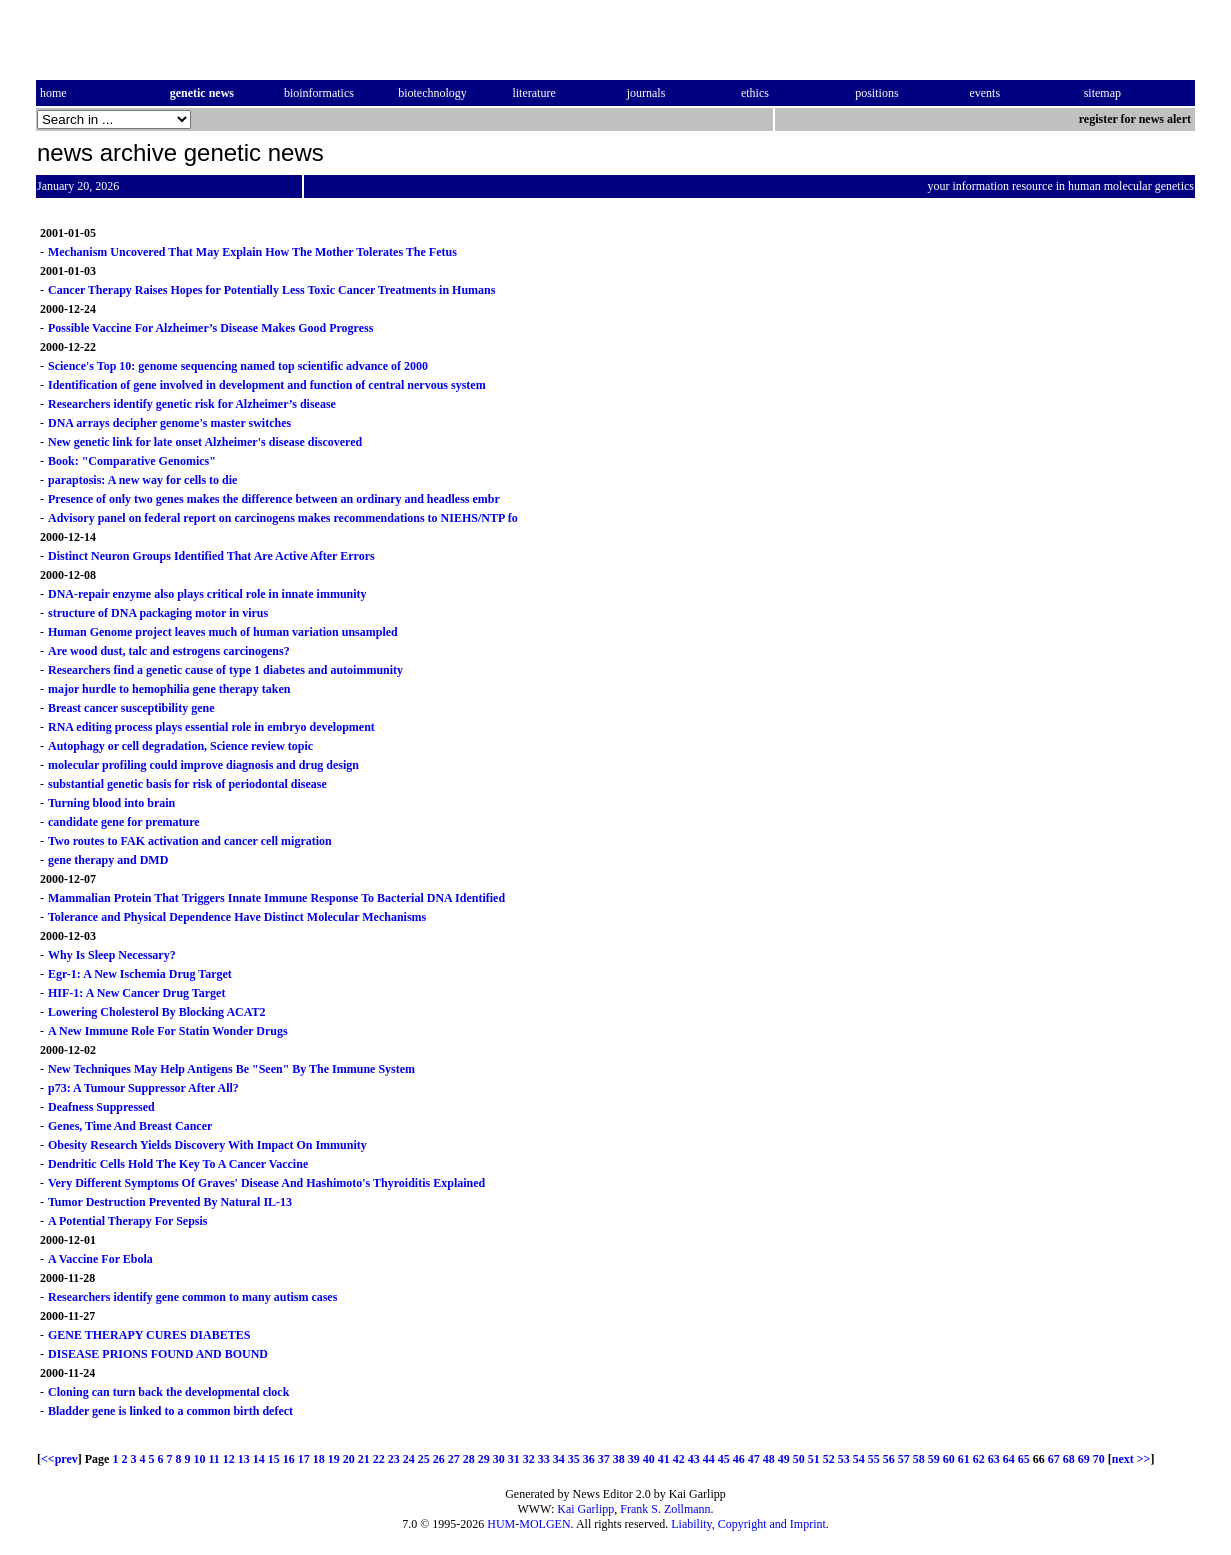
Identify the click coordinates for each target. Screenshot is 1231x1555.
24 (409, 1459)
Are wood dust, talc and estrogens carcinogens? (169, 651)
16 (289, 1459)
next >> (1131, 1459)
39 (634, 1459)
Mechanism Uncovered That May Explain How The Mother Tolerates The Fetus (252, 252)
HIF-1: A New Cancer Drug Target (136, 993)
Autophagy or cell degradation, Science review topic (180, 746)
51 (814, 1459)
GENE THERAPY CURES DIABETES (149, 1335)
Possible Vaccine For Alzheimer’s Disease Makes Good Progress (210, 328)
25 (424, 1459)
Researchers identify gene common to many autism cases (192, 1297)
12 (229, 1459)
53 (844, 1459)
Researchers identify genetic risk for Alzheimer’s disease (192, 404)
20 (349, 1459)
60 (949, 1459)
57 (904, 1459)
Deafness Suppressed (101, 1107)
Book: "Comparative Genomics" (132, 461)
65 (1024, 1459)
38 (619, 1459)
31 (514, 1459)
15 (274, 1459)
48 (769, 1459)
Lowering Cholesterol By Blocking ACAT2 (157, 1012)
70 (1099, 1459)
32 (529, 1459)
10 (199, 1459)
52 (829, 1459)
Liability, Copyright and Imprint (748, 1524)
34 (559, 1459)
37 (604, 1459)
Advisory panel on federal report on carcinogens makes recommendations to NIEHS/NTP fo (283, 518)
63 (994, 1459)
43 (694, 1459)
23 (394, 1459)
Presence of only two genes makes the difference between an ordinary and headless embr (274, 499)
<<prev (59, 1459)
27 (454, 1459)
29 (484, 1459)
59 (934, 1459)
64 (1009, 1459)
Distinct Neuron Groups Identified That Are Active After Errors (211, 556)
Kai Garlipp (585, 1509)
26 (439, 1459)
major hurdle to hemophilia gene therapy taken (169, 689)
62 (979, 1459)
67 (1054, 1459)
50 (799, 1459)
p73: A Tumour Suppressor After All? (143, 1088)
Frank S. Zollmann (665, 1509)
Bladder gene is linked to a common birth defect (170, 1411)
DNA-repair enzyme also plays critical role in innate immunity (207, 594)
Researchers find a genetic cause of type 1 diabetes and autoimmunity (225, 670)
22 (379, 1459)
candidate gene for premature (124, 822)
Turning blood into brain (111, 803)
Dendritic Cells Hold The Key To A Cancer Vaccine (178, 1164)
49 (784, 1459)
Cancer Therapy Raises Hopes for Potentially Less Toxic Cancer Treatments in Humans (271, 290)
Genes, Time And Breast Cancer (130, 1126)
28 (469, 1459)
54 (859, 1459)
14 (259, 1459)
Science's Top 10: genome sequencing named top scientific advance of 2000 (238, 366)
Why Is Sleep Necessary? (112, 955)
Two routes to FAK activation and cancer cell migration (190, 841)
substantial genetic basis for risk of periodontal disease (187, 784)
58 (919, 1459)
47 (754, 1459)
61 (964, 1459)
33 (544, 1459)
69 (1084, 1459)
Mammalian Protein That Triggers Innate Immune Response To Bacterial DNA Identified (276, 898)
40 (649, 1459)
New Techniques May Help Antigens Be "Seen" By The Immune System (231, 1069)
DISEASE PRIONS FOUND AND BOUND (158, 1354)
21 (364, 1459)
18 (319, 1459)
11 (213, 1459)
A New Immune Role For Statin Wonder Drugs (168, 1031)
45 (724, 1459)
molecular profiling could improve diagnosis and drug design (203, 765)
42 (679, 1459)
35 (574, 1459)
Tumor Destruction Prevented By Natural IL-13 (170, 1202)
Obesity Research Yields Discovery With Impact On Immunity (207, 1145)
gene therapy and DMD (108, 860)
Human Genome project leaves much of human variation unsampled (223, 632)
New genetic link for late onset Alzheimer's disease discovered (205, 442)
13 (244, 1459)
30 (499, 1459)
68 (1069, 1459)
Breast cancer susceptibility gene (131, 708)
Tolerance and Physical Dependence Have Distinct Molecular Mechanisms (237, 917)
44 (709, 1459)
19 (334, 1459)
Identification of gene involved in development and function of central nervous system (267, 385)
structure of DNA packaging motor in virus (158, 613)
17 (304, 1459)
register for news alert (1136, 119)
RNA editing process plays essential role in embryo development (211, 727)
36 (589, 1459)
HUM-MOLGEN (528, 1524)
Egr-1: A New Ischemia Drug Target (140, 974)
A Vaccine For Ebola (100, 1259)
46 (739, 1459)
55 (874, 1459)
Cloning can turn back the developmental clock (168, 1392)
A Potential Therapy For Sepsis (128, 1221)
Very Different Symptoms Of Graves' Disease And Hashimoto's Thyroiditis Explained (266, 1183)
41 (664, 1459)
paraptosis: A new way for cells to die (142, 480)
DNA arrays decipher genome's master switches (169, 423)
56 (889, 1459)
